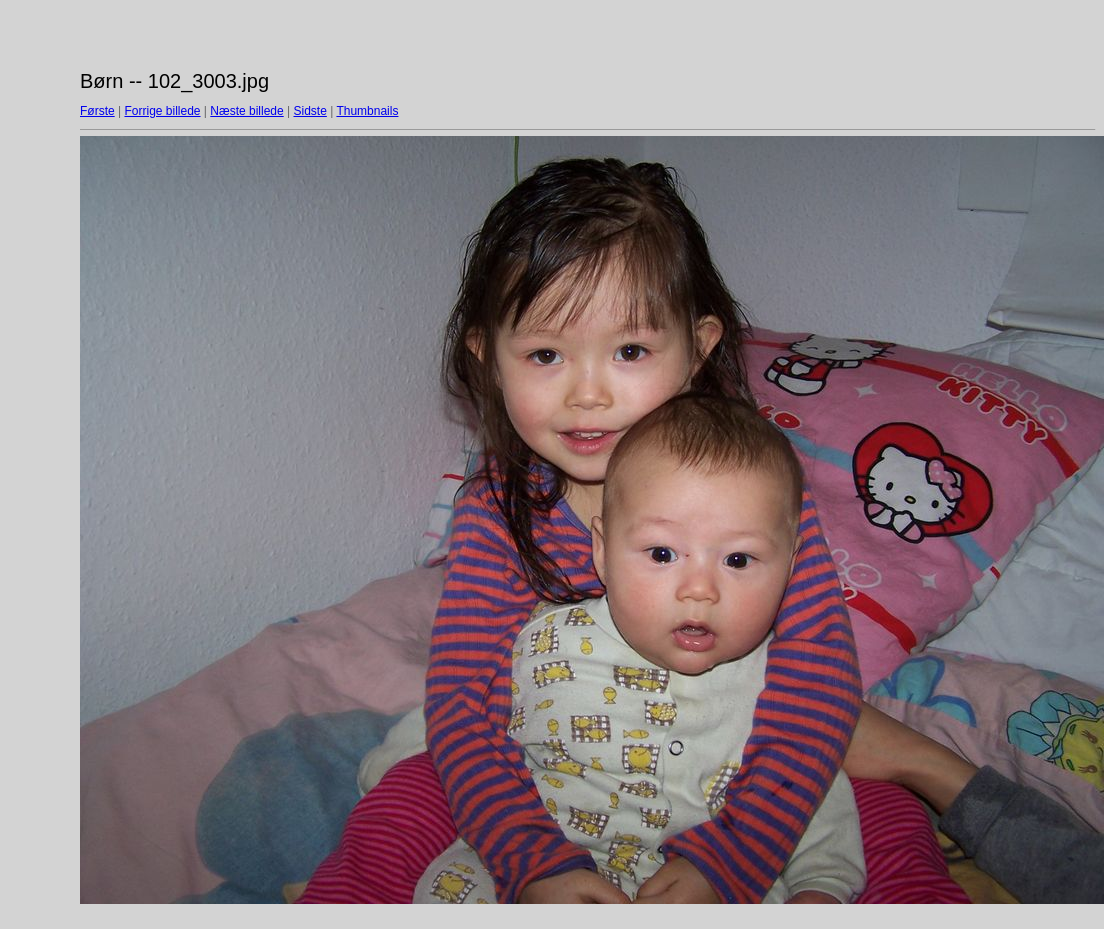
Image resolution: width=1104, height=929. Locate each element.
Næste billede (246, 111)
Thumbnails (367, 111)
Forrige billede (162, 111)
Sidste (309, 111)
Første (97, 111)
